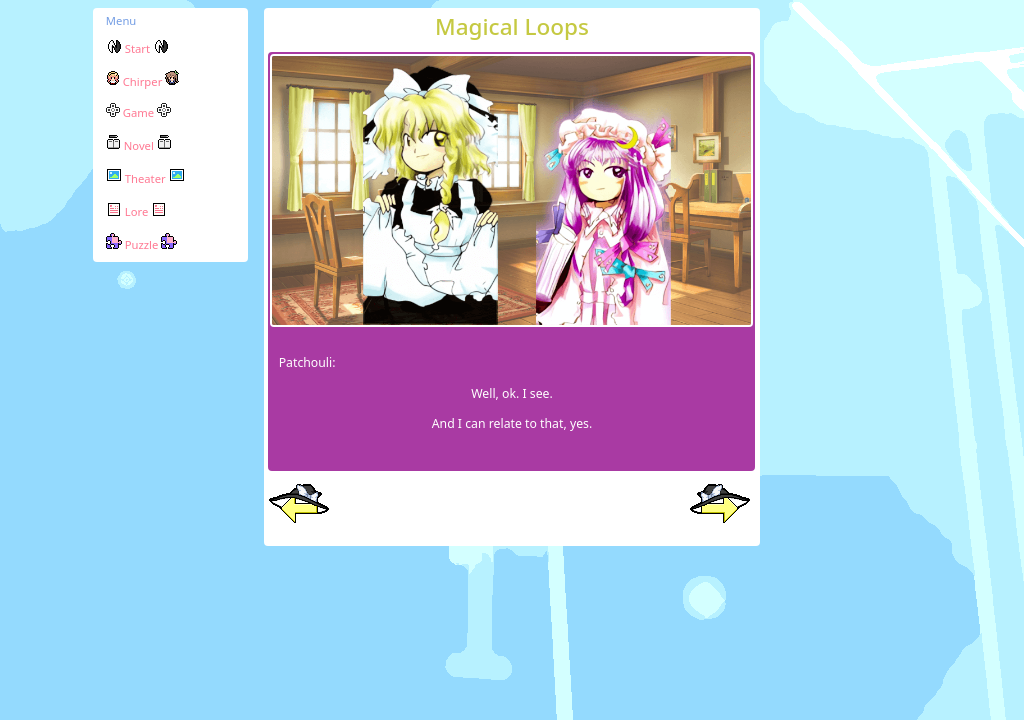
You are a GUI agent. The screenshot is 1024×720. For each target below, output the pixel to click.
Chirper (142, 81)
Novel (139, 145)
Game (138, 112)
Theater (145, 178)
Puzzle (141, 244)
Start (137, 48)
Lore (136, 211)
